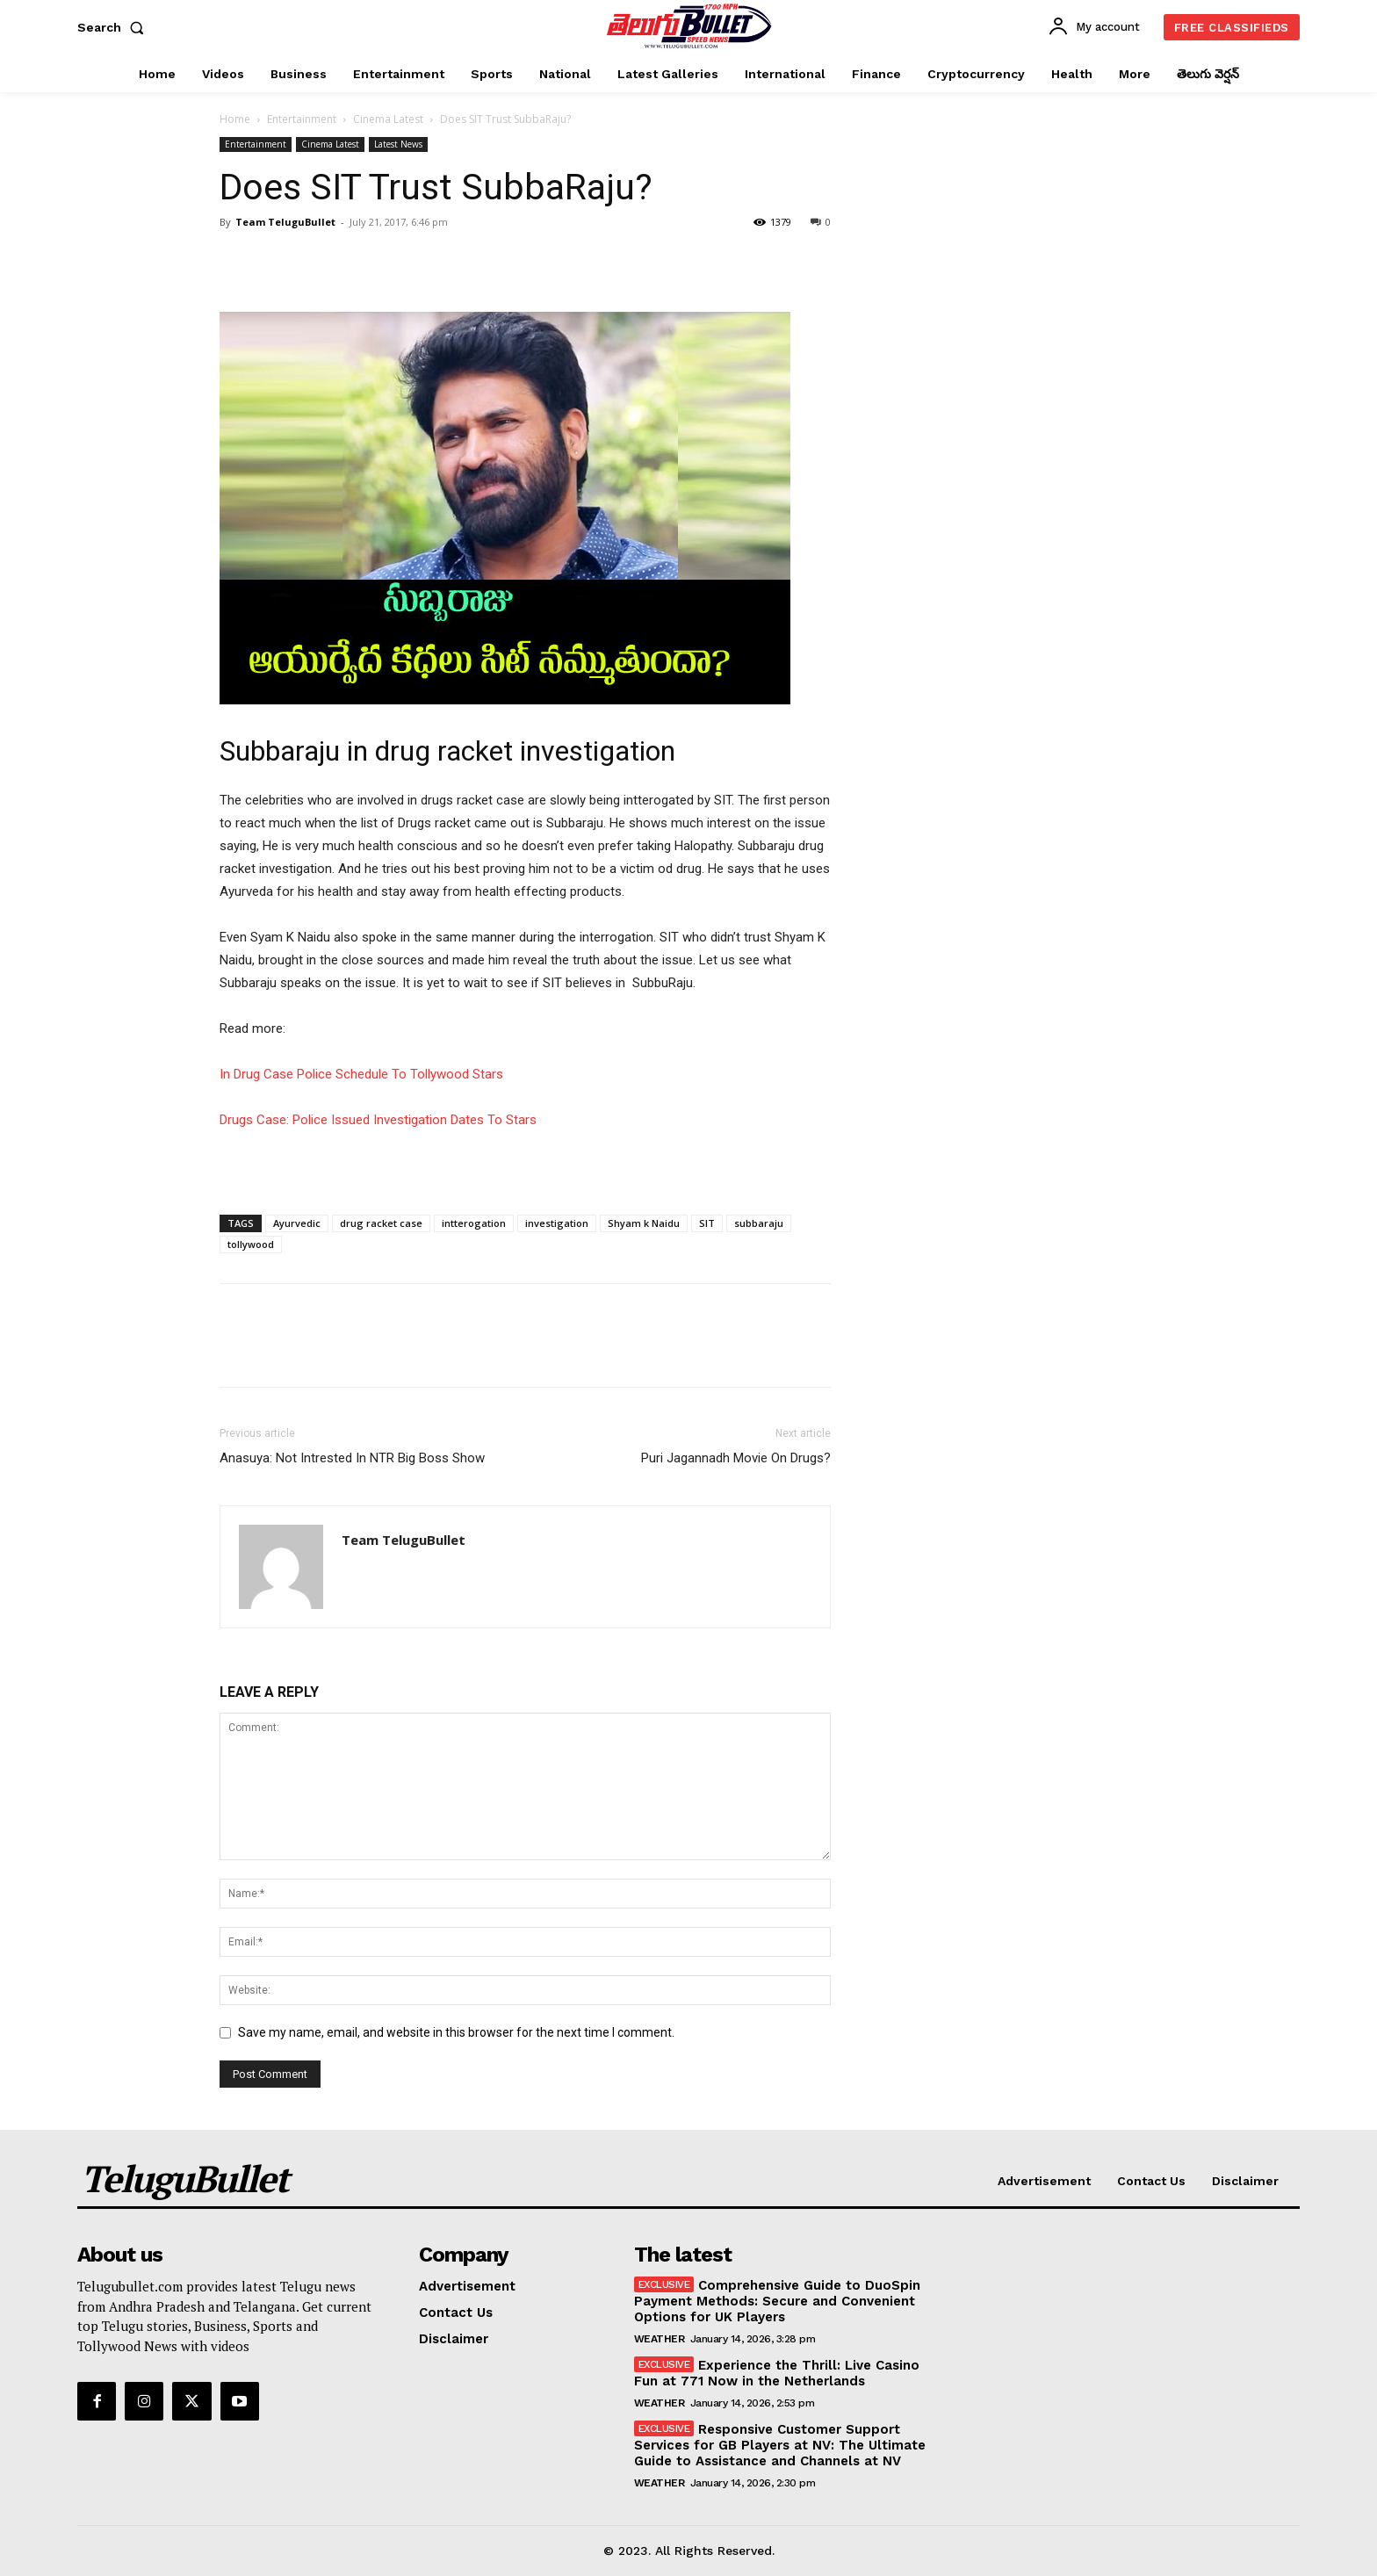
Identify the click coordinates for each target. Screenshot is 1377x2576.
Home (235, 119)
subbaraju (758, 1223)
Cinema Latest (388, 119)
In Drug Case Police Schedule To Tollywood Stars (361, 1074)
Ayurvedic (297, 1223)
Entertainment (301, 119)
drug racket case (381, 1223)
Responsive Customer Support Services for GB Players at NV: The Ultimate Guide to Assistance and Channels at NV (780, 2445)
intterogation (474, 1223)
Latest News (398, 144)
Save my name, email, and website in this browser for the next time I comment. (456, 2032)
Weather (659, 2339)
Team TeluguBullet (285, 221)
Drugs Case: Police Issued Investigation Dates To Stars (378, 1120)
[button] (114, 27)
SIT (707, 1223)
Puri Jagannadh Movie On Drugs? (736, 1458)
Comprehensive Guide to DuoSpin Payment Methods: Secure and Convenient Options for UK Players (777, 2301)
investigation (556, 1223)
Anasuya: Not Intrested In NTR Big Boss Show (352, 1458)
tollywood (250, 1244)
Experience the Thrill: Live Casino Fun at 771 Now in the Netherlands (777, 2373)
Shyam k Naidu (644, 1223)
